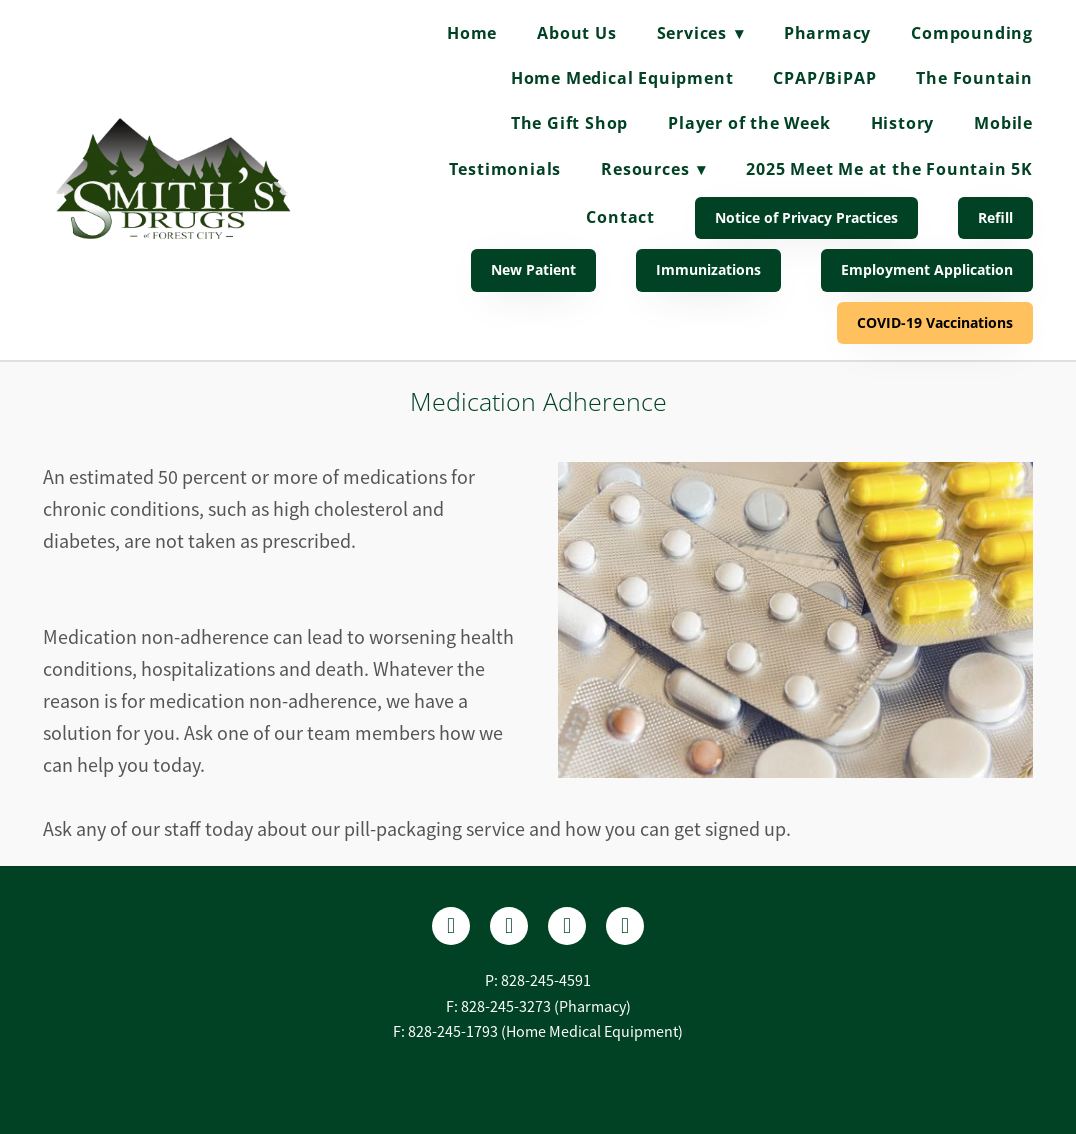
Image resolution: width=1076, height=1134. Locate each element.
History (903, 123)
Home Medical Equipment (622, 78)
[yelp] (509, 926)
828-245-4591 (546, 981)
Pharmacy (827, 33)
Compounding (972, 33)
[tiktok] (625, 926)
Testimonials (505, 169)
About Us (576, 33)
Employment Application (927, 269)
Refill (995, 217)
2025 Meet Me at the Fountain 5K (889, 169)
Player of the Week (749, 123)
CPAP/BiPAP (824, 78)
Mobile (1003, 123)
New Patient (533, 269)
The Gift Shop (569, 123)
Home (472, 33)
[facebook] (451, 926)
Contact (620, 217)
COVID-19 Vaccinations (935, 322)
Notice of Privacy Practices (806, 217)
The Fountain (974, 78)
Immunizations (708, 269)
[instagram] (567, 926)
